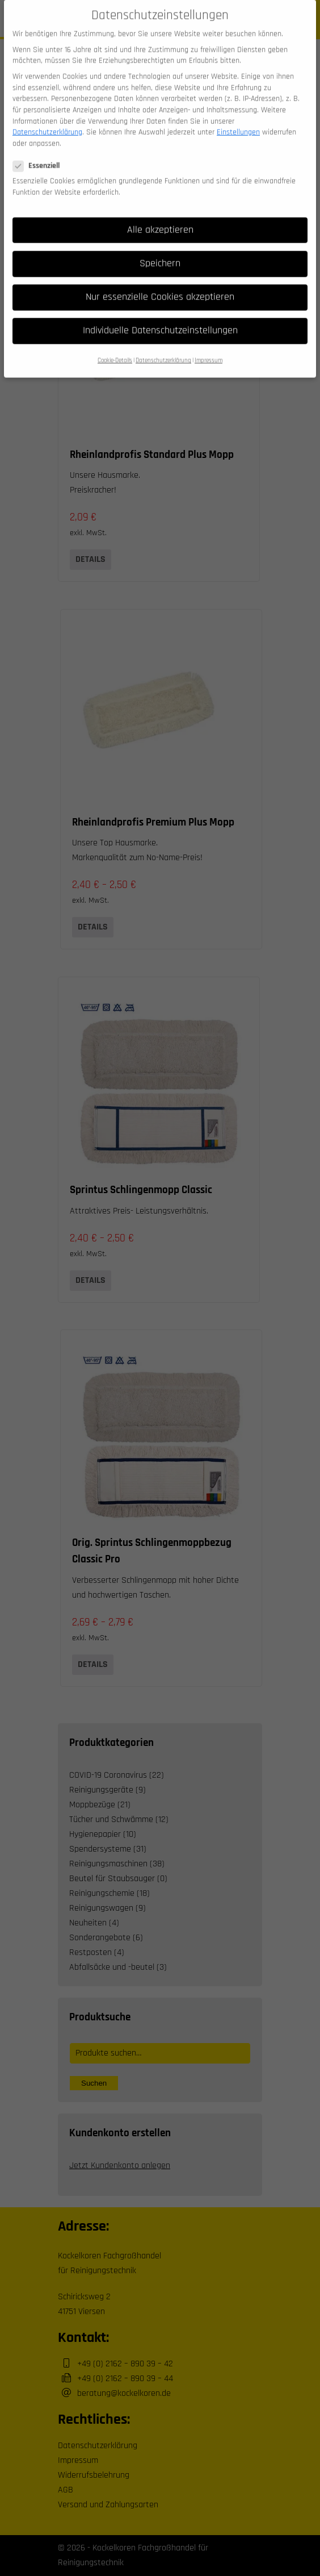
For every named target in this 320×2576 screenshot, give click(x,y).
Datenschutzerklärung (47, 119)
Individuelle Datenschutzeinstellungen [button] (160, 317)
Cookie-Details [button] (115, 348)
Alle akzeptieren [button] (160, 217)
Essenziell (39, 153)
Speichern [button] (160, 250)
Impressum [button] (208, 348)
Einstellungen (238, 119)
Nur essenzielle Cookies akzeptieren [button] (160, 284)
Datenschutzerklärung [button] (163, 348)
